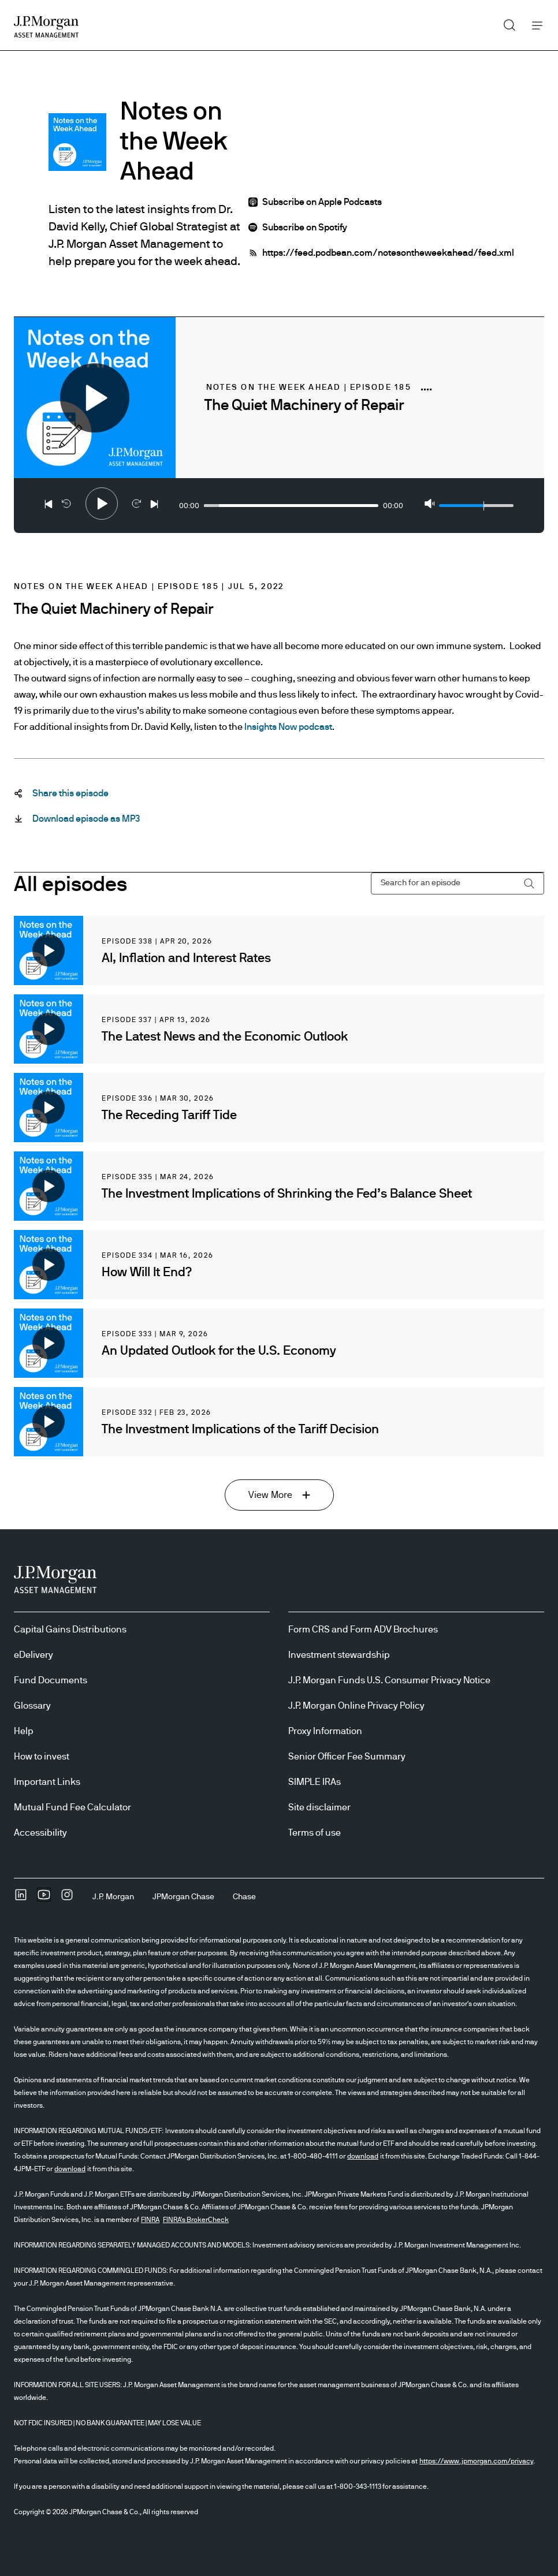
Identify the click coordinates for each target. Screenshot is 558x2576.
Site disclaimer (319, 1807)
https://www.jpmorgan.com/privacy (476, 2461)
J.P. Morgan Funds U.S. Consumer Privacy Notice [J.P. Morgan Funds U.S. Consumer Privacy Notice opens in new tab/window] (389, 1680)
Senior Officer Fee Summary (347, 1756)
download (362, 2156)
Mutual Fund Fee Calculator (72, 1807)
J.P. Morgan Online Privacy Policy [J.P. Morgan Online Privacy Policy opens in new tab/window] (356, 1705)
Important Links (47, 1782)
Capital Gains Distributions (70, 1629)
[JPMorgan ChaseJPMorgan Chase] (183, 1897)
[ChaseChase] (244, 1897)
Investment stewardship (339, 1655)
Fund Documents (50, 1680)
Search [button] (505, 22)
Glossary (32, 1705)
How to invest (41, 1756)
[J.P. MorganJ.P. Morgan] (113, 1897)
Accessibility (40, 1832)
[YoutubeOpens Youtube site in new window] (44, 1898)
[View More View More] (279, 1495)
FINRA (150, 2219)
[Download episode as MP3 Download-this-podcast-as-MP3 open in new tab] (86, 819)
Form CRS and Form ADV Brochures (363, 1629)
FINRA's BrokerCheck (196, 2219)
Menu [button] (534, 25)
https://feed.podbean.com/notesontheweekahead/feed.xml (388, 253)
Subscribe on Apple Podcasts (322, 202)
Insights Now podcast (288, 727)
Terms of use (314, 1832)
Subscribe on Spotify (304, 227)
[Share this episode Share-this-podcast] (70, 793)
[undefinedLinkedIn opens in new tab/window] (21, 1898)
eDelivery (33, 1655)
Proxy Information (325, 1731)
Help (24, 1731)
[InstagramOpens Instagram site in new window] (67, 1898)
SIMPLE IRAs (314, 1782)
